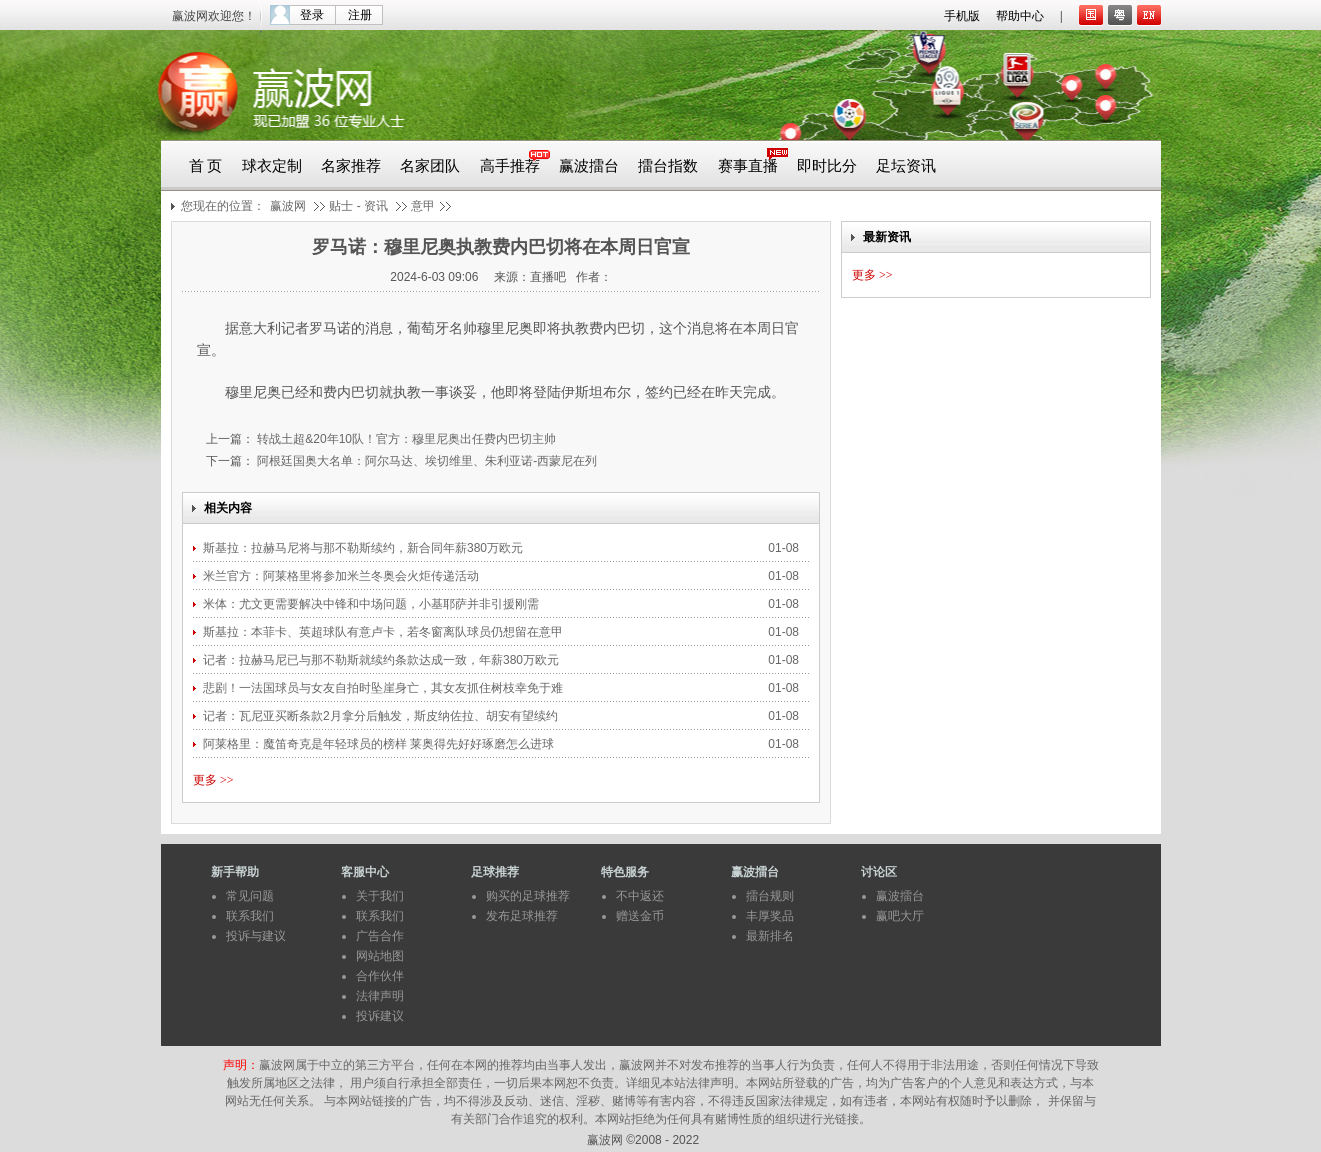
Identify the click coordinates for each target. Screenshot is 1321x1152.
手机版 (962, 16)
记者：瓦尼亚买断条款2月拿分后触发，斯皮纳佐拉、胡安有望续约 (382, 716)
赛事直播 (748, 166)
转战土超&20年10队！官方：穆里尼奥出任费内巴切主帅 (405, 439)
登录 (312, 15)
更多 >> (213, 780)
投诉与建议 (256, 936)
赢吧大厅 (900, 916)
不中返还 (640, 896)
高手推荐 (510, 166)
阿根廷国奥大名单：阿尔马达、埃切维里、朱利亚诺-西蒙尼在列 (425, 461)
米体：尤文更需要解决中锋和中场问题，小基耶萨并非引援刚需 (372, 604)
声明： (241, 1065)
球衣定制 (272, 166)
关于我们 (380, 896)
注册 (360, 15)
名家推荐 (351, 166)
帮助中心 (1020, 16)
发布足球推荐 (522, 916)
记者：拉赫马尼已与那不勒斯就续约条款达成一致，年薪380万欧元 (382, 660)
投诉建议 (380, 1016)
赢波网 (288, 206)
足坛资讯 (906, 166)
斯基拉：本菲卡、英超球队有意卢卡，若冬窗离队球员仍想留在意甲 (384, 632)
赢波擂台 (589, 166)
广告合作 (380, 936)
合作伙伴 (380, 976)
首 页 (206, 166)
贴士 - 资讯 (358, 206)
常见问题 (250, 896)
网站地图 (380, 956)
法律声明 (380, 996)
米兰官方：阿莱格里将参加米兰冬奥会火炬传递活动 (341, 576)
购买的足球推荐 (528, 896)
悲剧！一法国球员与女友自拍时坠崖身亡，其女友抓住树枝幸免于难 (384, 688)
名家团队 (430, 166)
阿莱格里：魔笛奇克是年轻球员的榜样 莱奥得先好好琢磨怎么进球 (380, 744)
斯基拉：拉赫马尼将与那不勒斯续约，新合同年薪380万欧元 (363, 548)
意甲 (423, 206)
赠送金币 (640, 916)
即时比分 (827, 166)
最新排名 (770, 936)
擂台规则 (770, 896)
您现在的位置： (223, 206)
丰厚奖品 (770, 916)
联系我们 (250, 916)
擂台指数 (668, 166)
